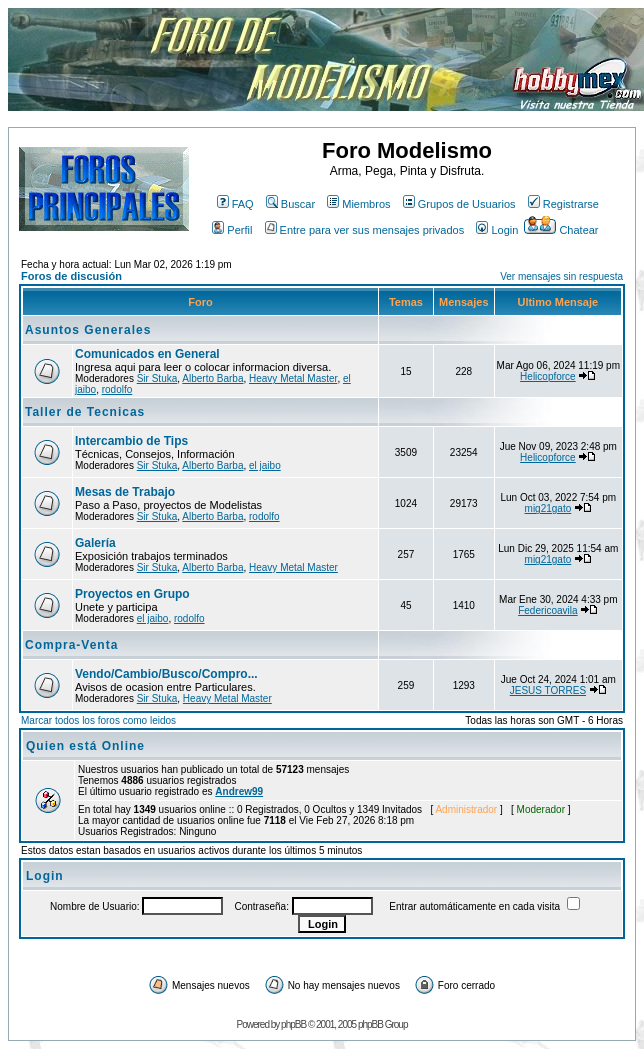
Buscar (290, 204)
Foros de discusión (71, 276)
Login (497, 230)
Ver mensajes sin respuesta (561, 276)
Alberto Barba (212, 378)
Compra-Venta (71, 645)
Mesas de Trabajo (125, 492)
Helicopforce (548, 376)
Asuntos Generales (88, 330)
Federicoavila (547, 610)
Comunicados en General (147, 354)
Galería (95, 543)
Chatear (561, 230)
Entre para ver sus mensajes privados (365, 230)
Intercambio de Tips (131, 441)
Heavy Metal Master (293, 378)
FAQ (235, 204)
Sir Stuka (157, 378)
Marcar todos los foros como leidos (98, 720)
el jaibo (265, 465)
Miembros (358, 204)
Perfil (232, 230)
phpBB (293, 1024)
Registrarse (563, 204)
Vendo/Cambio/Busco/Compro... (166, 674)
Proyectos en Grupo (132, 594)
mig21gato (548, 508)
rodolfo (117, 389)
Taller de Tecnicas (85, 412)
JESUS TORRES (548, 690)
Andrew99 (239, 791)
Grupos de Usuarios (459, 204)
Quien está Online (85, 746)
